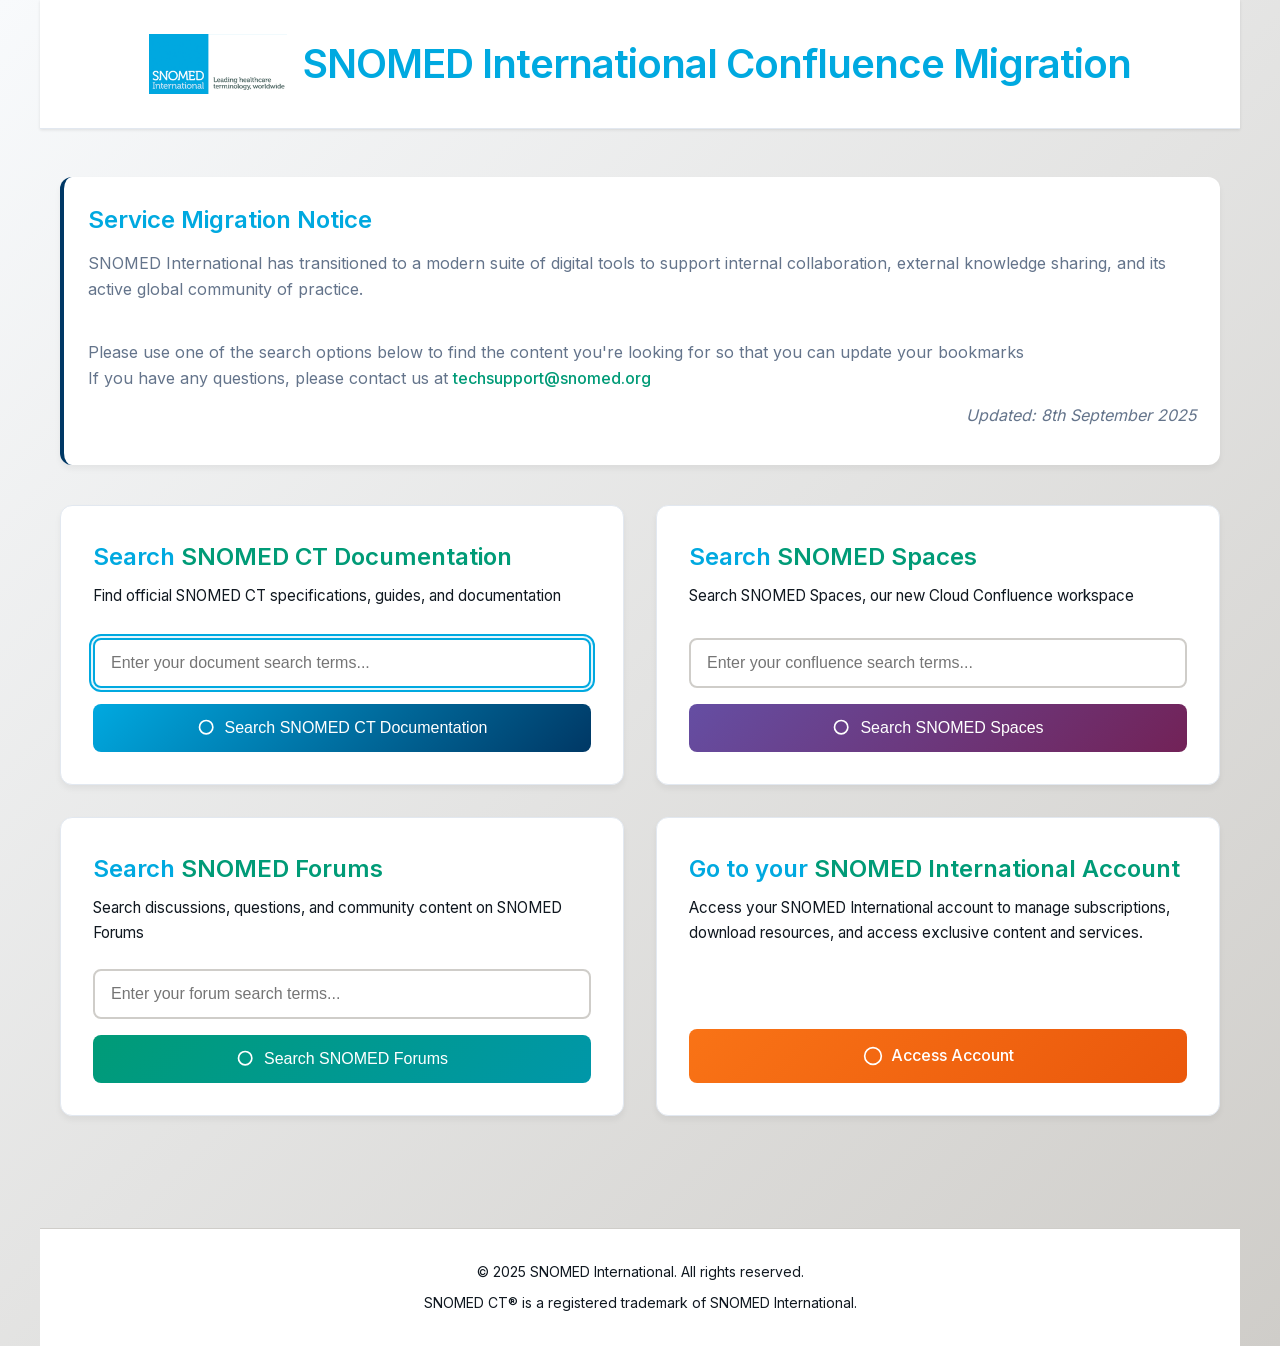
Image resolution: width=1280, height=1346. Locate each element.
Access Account (938, 1055)
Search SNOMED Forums (342, 1059)
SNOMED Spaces (877, 556)
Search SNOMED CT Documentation (342, 728)
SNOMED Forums (282, 868)
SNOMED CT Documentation (346, 556)
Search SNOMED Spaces (937, 728)
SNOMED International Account (997, 868)
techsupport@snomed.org (552, 378)
